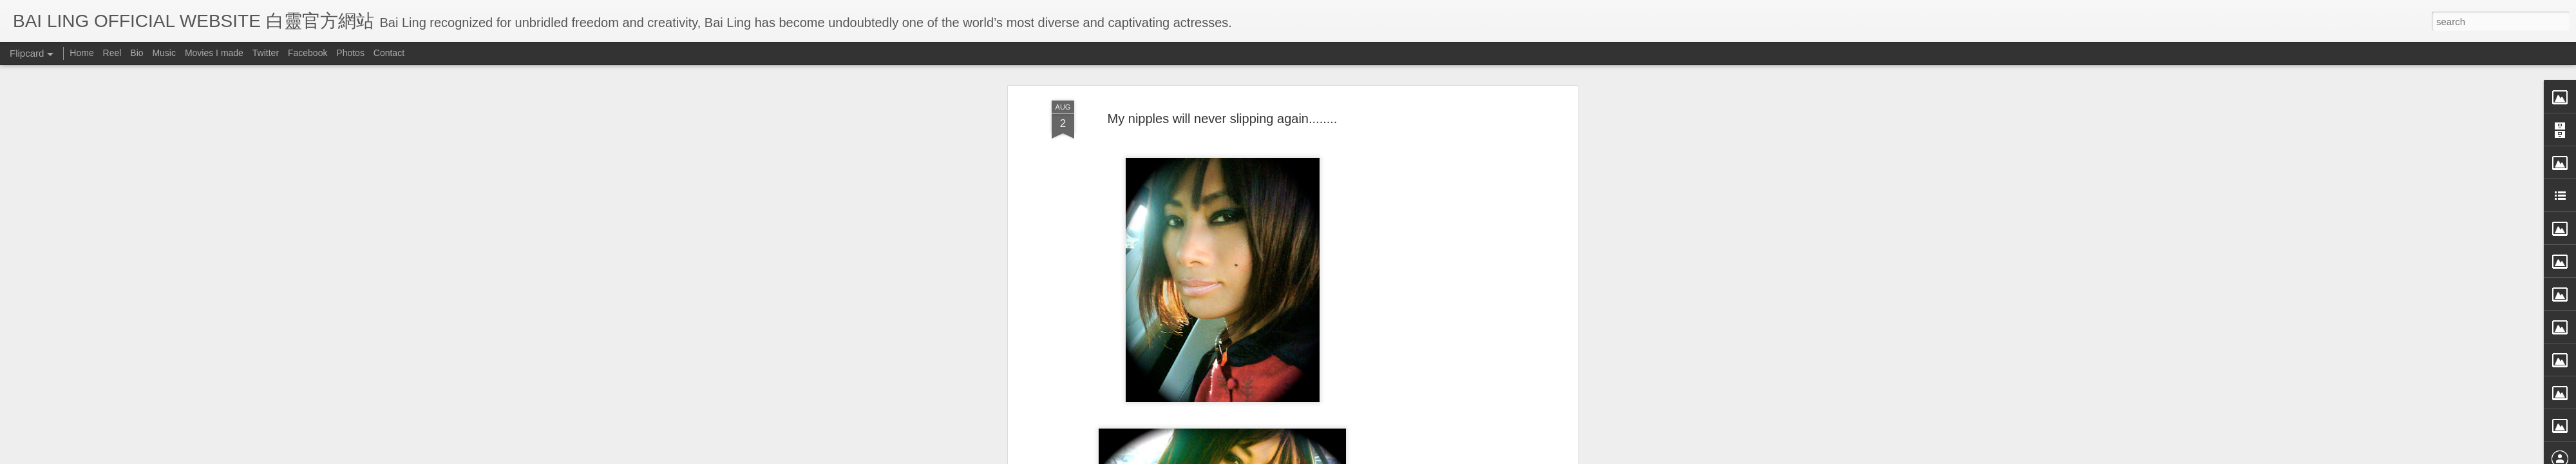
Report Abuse (1405, 455)
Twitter (265, 53)
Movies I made (214, 53)
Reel (112, 53)
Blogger (1367, 455)
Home (81, 53)
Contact (389, 53)
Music (164, 53)
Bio (136, 53)
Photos (350, 53)
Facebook (307, 53)
